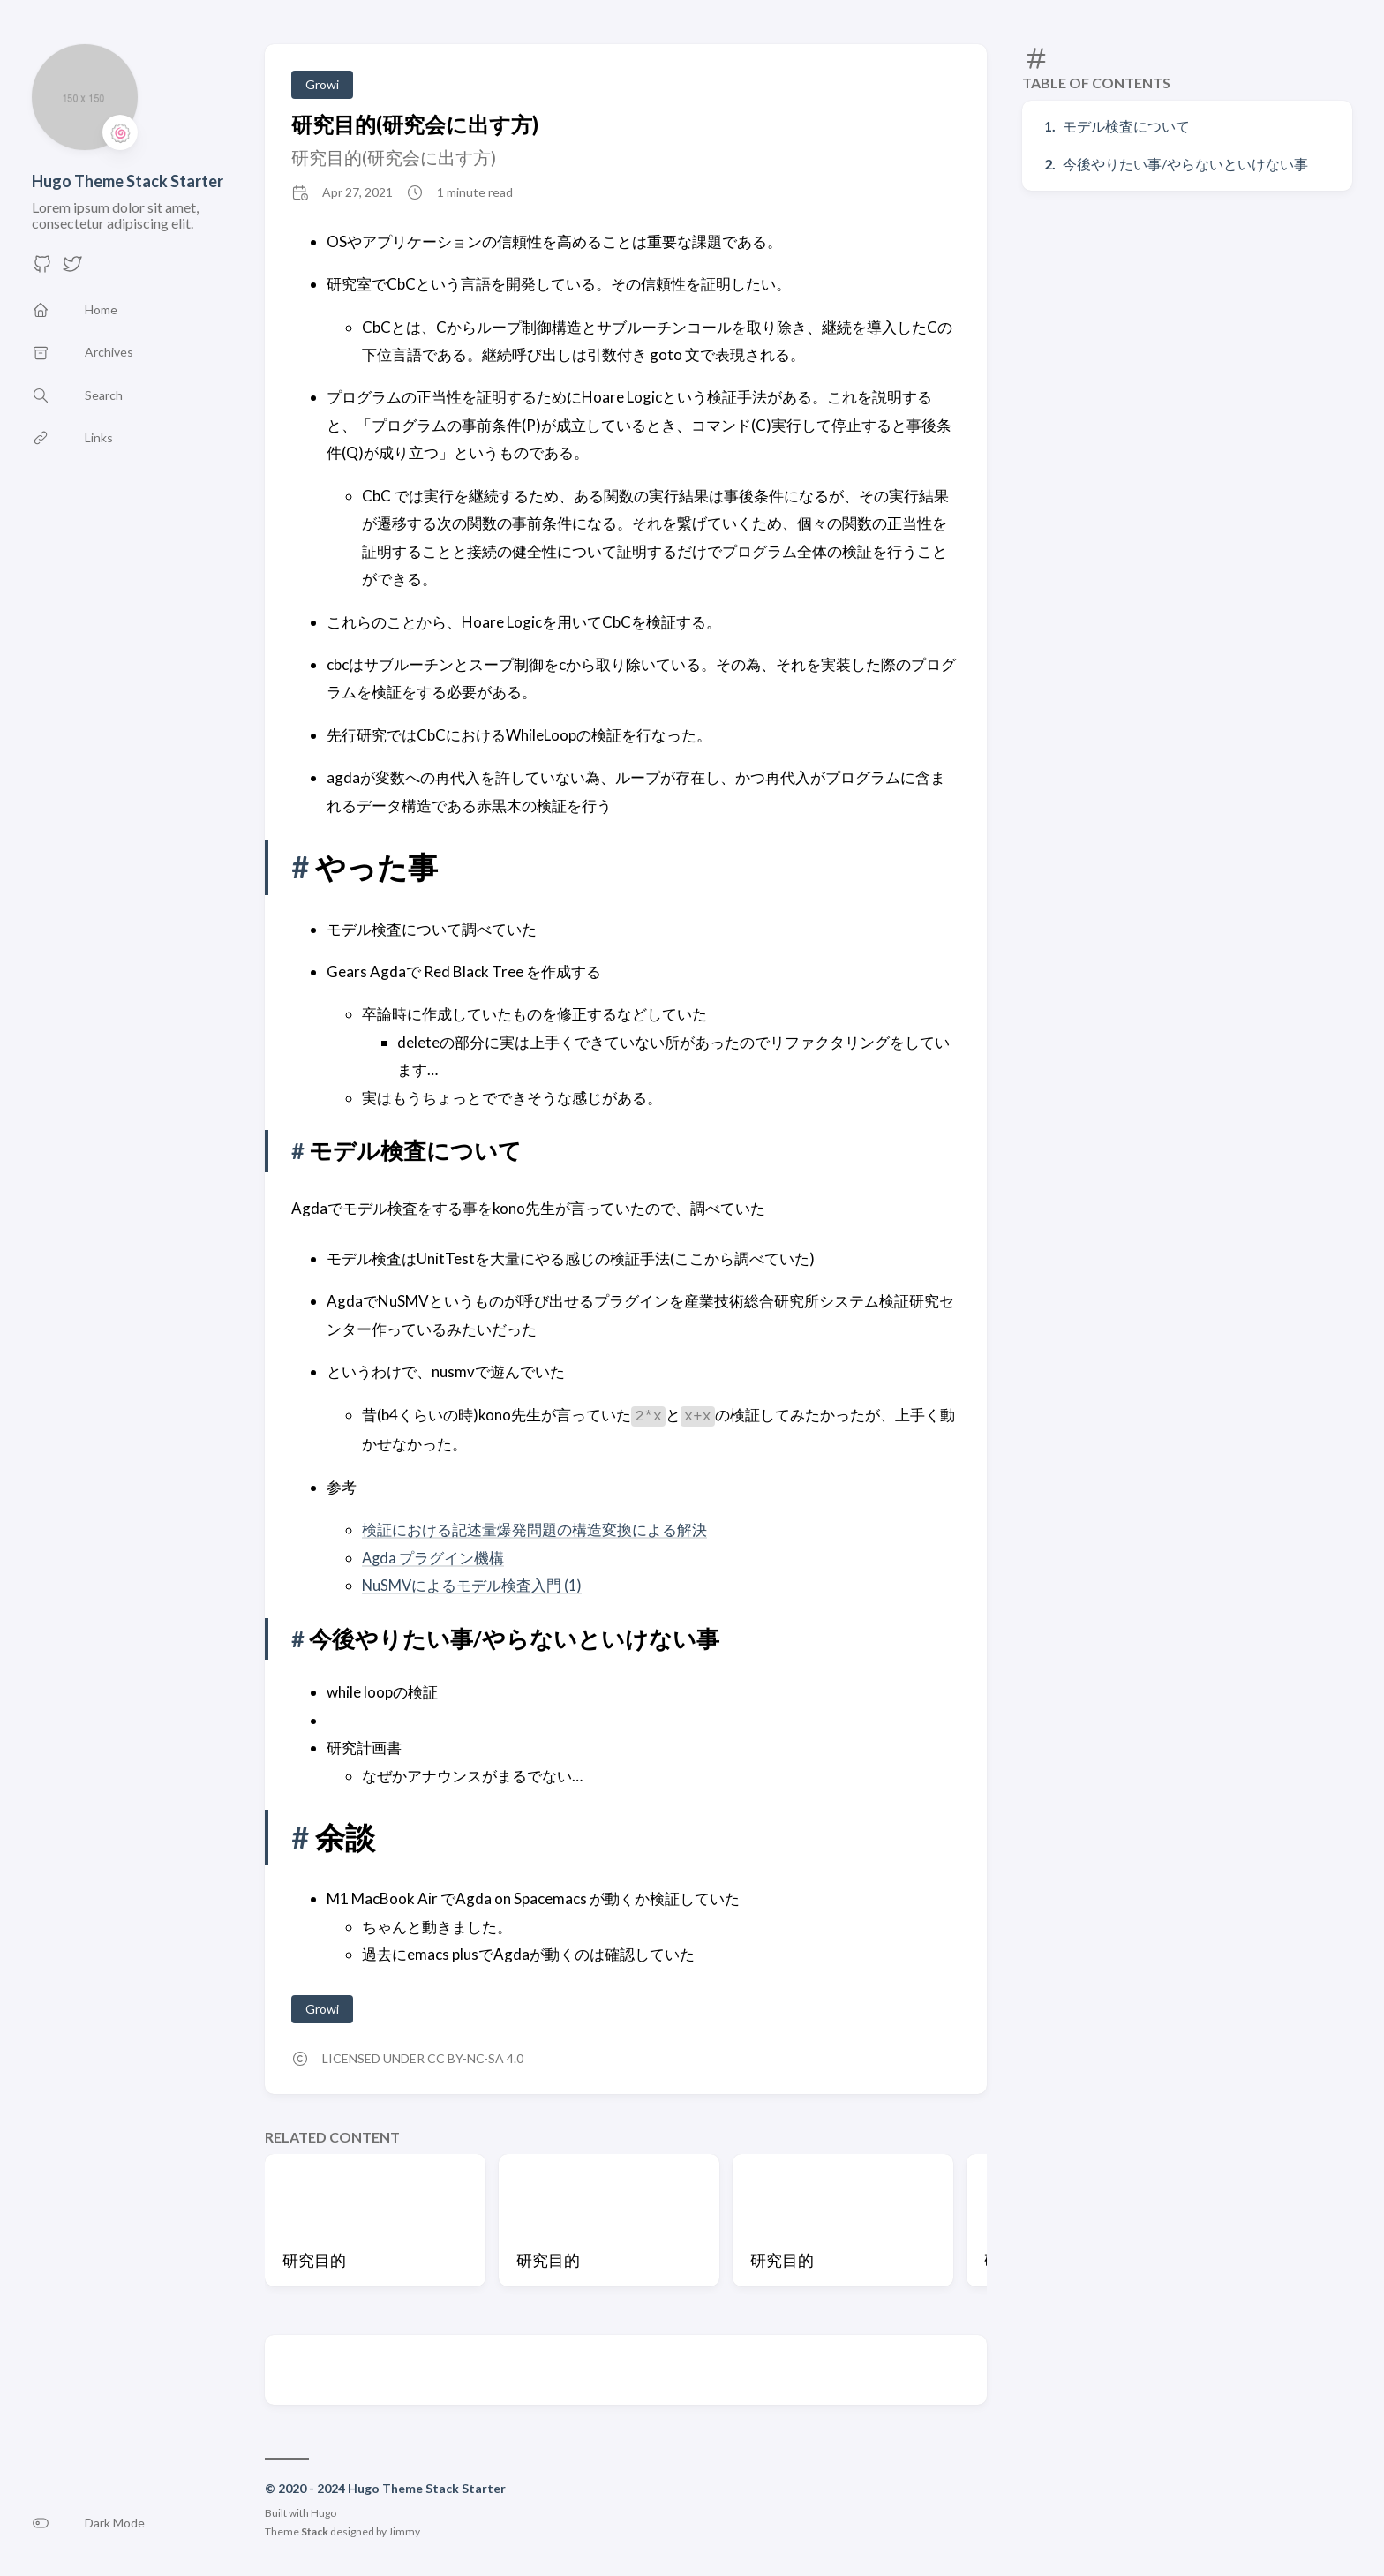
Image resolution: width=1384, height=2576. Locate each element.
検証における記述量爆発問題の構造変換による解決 (534, 1529)
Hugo (323, 2513)
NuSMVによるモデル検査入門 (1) (473, 1585)
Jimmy (404, 2531)
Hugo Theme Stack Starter (127, 181)
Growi (322, 84)
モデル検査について (1126, 125)
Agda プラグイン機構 (434, 1557)
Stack (314, 2531)
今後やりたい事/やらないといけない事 (1185, 163)
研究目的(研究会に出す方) (414, 124)
